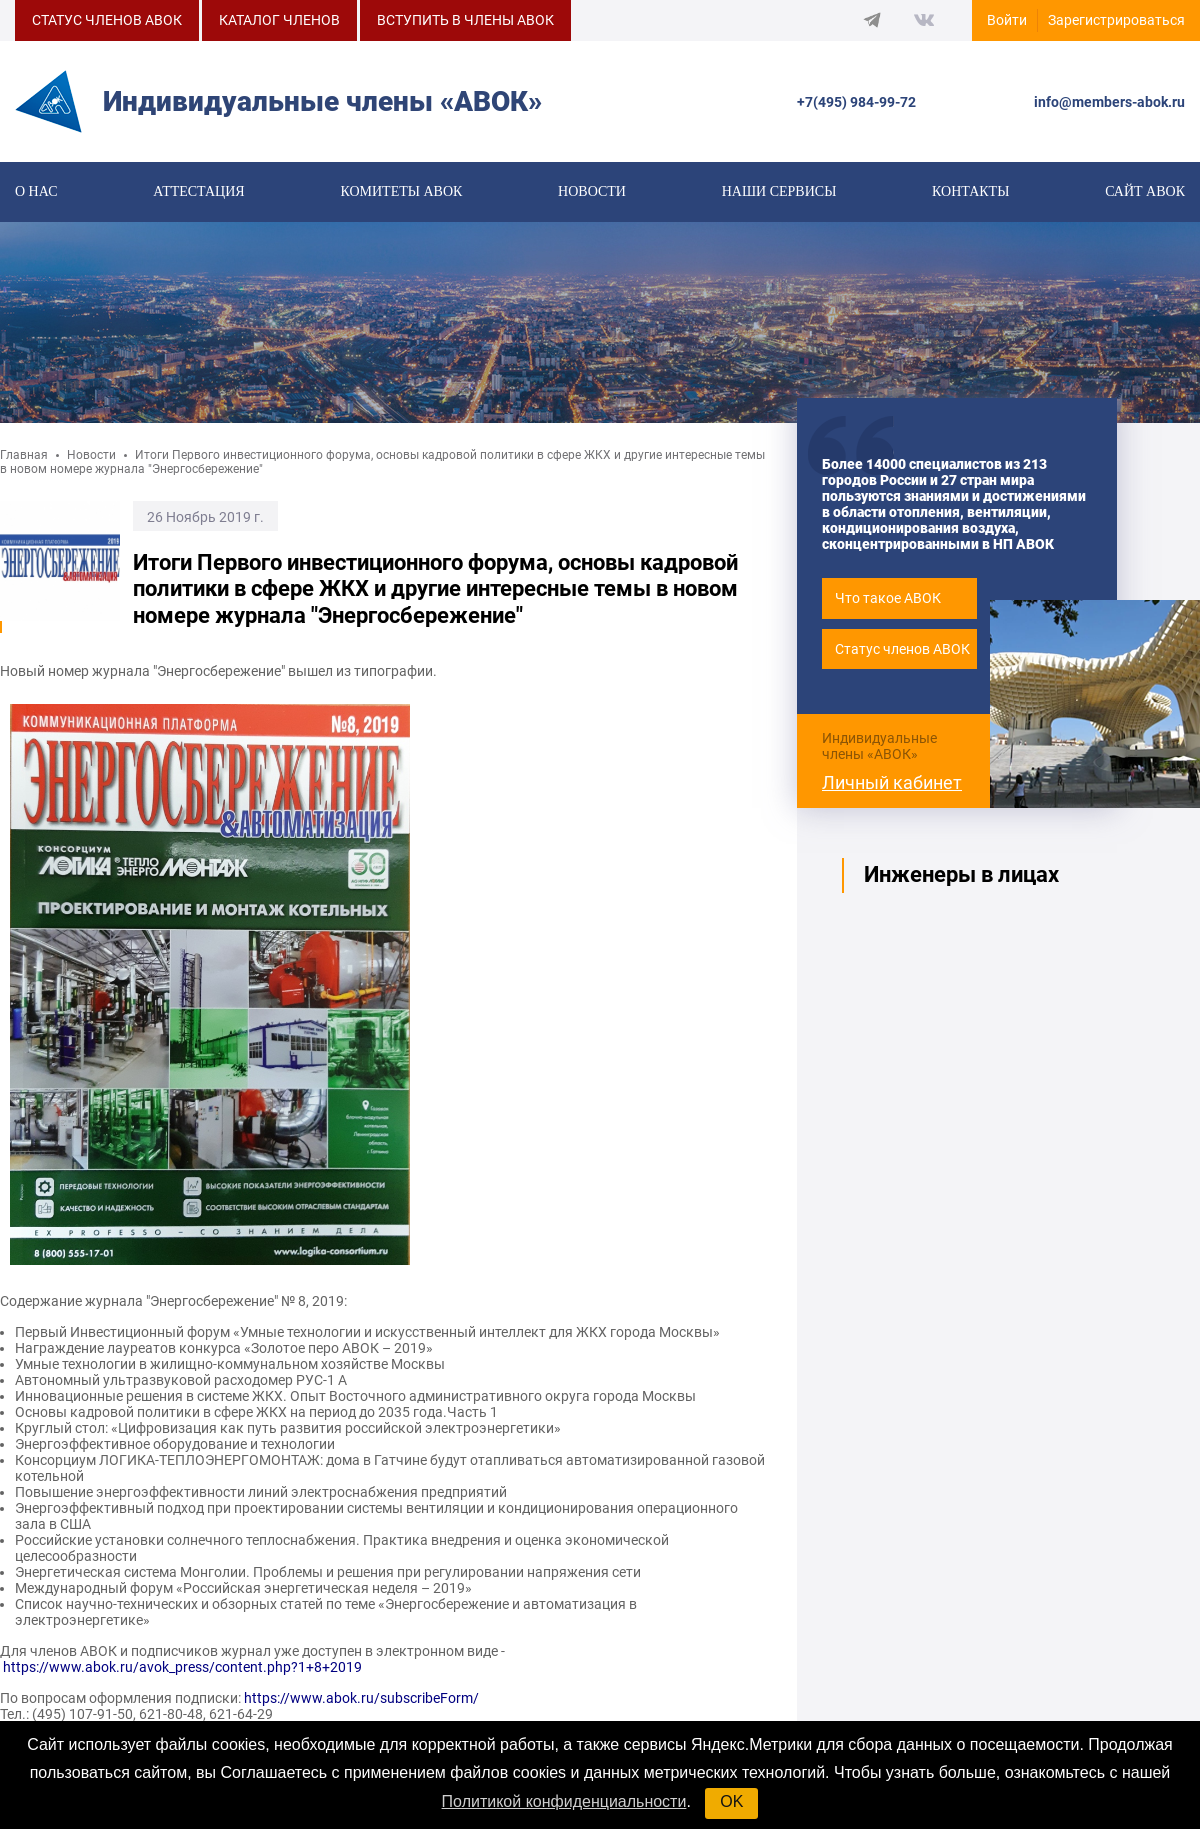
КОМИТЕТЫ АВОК (401, 191)
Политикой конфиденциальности (564, 1801)
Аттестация (198, 191)
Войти (1007, 20)
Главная (24, 455)
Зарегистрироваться (1116, 20)
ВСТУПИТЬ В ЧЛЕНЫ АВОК (465, 20)
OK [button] (731, 1801)
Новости (592, 191)
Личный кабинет (892, 782)
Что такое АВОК (888, 598)
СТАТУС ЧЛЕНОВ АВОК (107, 20)
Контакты (970, 191)
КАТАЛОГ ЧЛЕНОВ (279, 20)
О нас (36, 191)
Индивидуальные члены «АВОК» (879, 746)
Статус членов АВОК (902, 649)
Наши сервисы (779, 191)
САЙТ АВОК (1145, 191)
